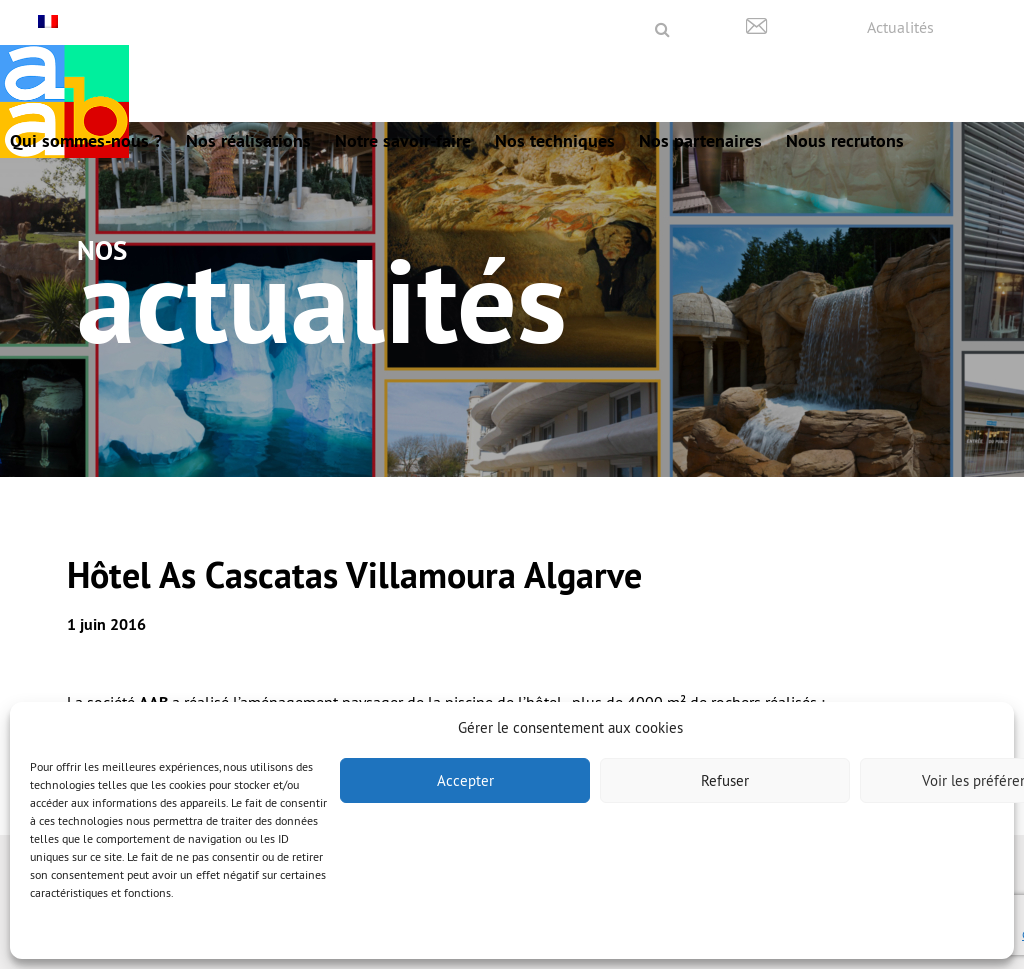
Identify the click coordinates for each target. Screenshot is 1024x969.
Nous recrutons (845, 140)
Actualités (900, 27)
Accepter (465, 780)
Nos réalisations (248, 140)
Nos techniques (555, 140)
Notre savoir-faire (403, 140)
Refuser (725, 780)
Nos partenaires (700, 140)
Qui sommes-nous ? (86, 140)
